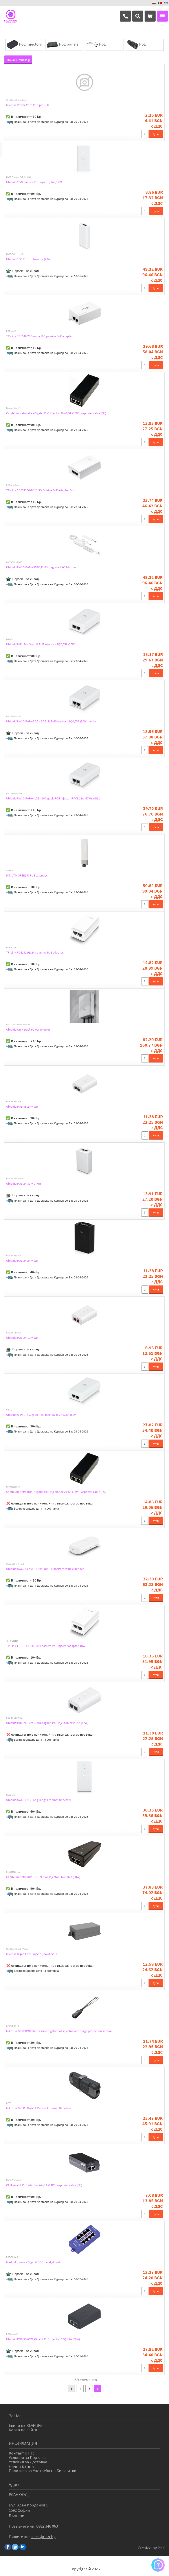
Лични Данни (21, 2466)
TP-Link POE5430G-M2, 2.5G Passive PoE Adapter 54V (40, 490)
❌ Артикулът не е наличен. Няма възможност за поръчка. (50, 1503)
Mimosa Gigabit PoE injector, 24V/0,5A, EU (32, 1954)
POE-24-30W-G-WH (15, 1178)
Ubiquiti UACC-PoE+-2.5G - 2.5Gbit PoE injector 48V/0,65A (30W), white (51, 721)
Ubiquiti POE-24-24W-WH (22, 1261)
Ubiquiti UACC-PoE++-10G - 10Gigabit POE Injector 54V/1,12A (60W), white (53, 798)
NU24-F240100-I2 (14, 2180)
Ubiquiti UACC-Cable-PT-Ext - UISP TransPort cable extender (45, 1569)
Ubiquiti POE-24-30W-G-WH (23, 1184)
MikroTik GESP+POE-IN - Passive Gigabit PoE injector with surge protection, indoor (59, 2031)
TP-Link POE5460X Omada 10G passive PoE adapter (39, 336)
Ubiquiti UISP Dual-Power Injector (28, 1029)
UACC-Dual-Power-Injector (18, 1024)
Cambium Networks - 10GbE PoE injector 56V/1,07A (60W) (43, 1877)
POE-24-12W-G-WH (15, 1718)
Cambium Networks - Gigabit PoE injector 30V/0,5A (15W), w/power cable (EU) (56, 413)
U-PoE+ (9, 639)
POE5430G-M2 (12, 485)
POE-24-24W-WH (14, 1255)
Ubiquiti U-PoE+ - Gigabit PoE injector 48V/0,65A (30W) (40, 644)
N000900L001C (13, 408)
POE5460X (11, 331)
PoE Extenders (136, 45)
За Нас (15, 2415)
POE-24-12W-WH (14, 1332)
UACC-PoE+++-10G (14, 254)
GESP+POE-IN (12, 2026)
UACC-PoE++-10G (14, 793)
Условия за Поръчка (27, 2457)
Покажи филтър (18, 60)
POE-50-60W (12, 2334)
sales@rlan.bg (43, 2536)
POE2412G (11, 947)
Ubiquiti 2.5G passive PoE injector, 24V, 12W (34, 182)
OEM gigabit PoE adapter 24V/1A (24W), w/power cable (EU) (44, 2185)
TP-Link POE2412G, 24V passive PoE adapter (34, 952)
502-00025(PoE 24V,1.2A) (17, 1949)
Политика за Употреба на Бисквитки (42, 2470)
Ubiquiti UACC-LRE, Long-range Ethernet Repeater (38, 1800)
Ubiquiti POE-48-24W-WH (22, 1106)
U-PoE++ (10, 1410)
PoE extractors (96, 45)
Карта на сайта (23, 2429)
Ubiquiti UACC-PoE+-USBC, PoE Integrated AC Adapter (41, 567)
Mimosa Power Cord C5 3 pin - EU (27, 105)
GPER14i (10, 870)
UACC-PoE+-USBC (14, 562)
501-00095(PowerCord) (16, 100)
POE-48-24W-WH (14, 1101)
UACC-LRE (10, 1795)
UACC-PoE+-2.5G (13, 716)
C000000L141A (13, 1872)
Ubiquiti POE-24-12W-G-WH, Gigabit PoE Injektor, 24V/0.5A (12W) (47, 1723)
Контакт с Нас (22, 2453)
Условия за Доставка (28, 2462)
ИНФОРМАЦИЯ (23, 2443)
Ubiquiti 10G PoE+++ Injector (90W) (28, 259)
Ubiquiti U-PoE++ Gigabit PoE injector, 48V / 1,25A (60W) (41, 1415)
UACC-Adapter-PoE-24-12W (18, 177)
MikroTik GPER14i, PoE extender (26, 875)
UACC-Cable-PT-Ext (15, 1564)
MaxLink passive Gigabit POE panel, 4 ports (34, 2262)
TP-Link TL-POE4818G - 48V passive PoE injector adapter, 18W (45, 1646)
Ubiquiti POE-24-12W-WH (22, 1338)
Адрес (14, 2484)
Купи (155, 134)
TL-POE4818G (12, 1641)
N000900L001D (13, 1487)
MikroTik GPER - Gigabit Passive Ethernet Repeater (38, 2108)
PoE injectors (24, 44)
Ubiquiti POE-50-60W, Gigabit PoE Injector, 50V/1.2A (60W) (43, 2339)
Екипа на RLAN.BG (25, 2425)
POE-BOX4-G (12, 2257)
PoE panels (62, 44)
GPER (8, 2103)
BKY (161, 2547)
